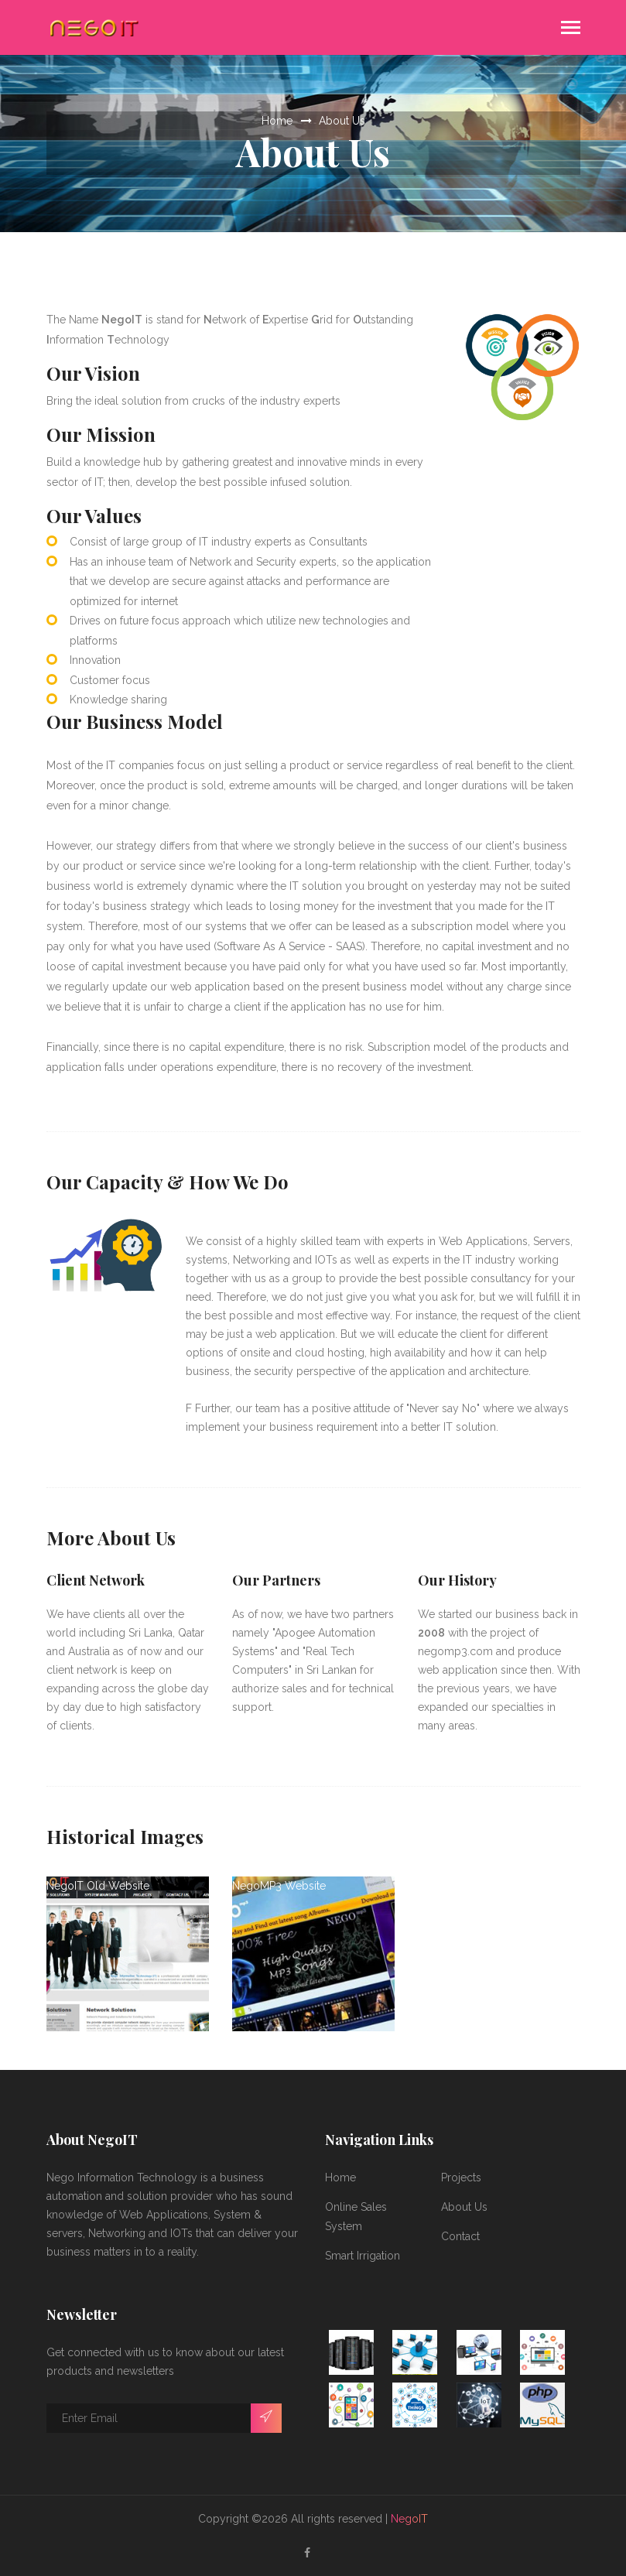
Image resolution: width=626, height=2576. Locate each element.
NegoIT (409, 2519)
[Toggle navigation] (570, 29)
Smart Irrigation (362, 2255)
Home (277, 121)
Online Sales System (356, 2216)
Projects (461, 2177)
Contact (460, 2236)
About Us (342, 121)
